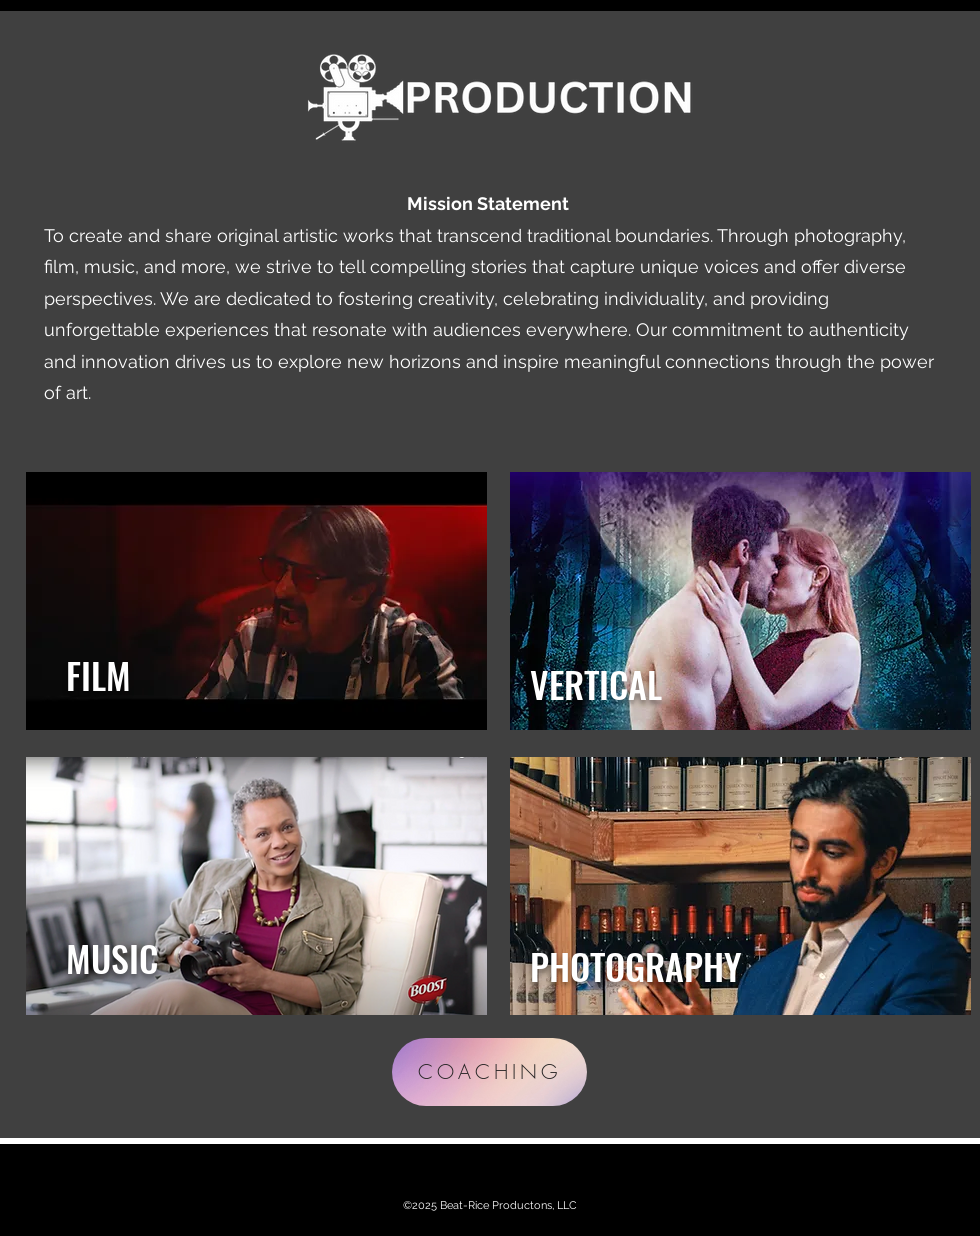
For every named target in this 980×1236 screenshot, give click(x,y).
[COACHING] (489, 1072)
